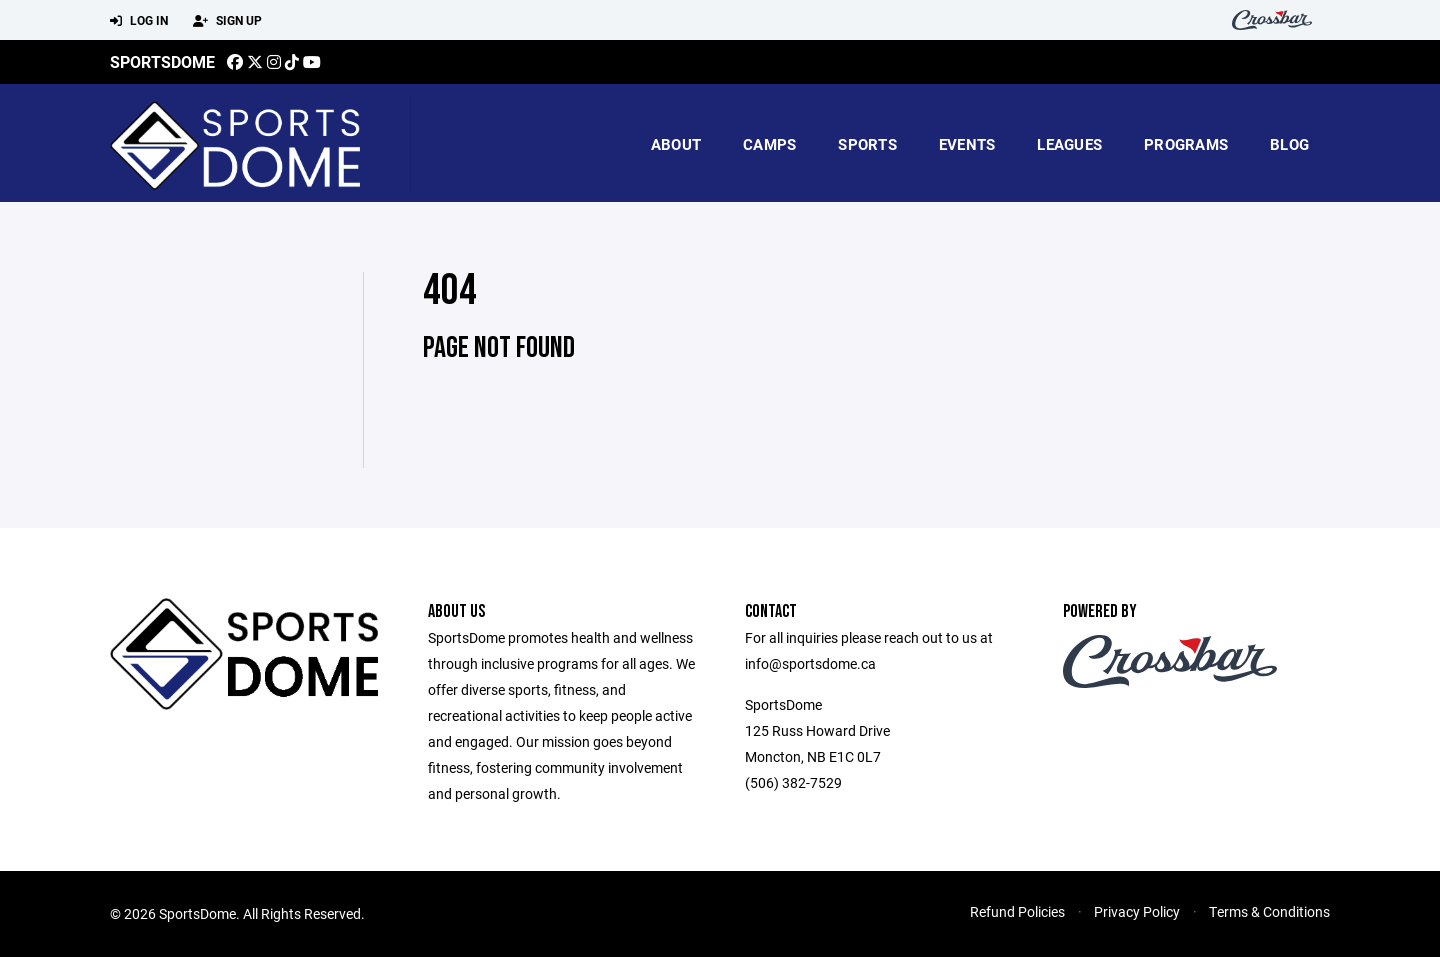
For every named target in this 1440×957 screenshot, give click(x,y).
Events (967, 144)
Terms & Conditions (1269, 911)
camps (769, 144)
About (676, 144)
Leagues (1069, 144)
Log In (139, 21)
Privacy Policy (1137, 911)
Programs (1186, 144)
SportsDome (162, 61)
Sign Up (227, 21)
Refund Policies (1017, 911)
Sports (867, 144)
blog (1289, 144)
